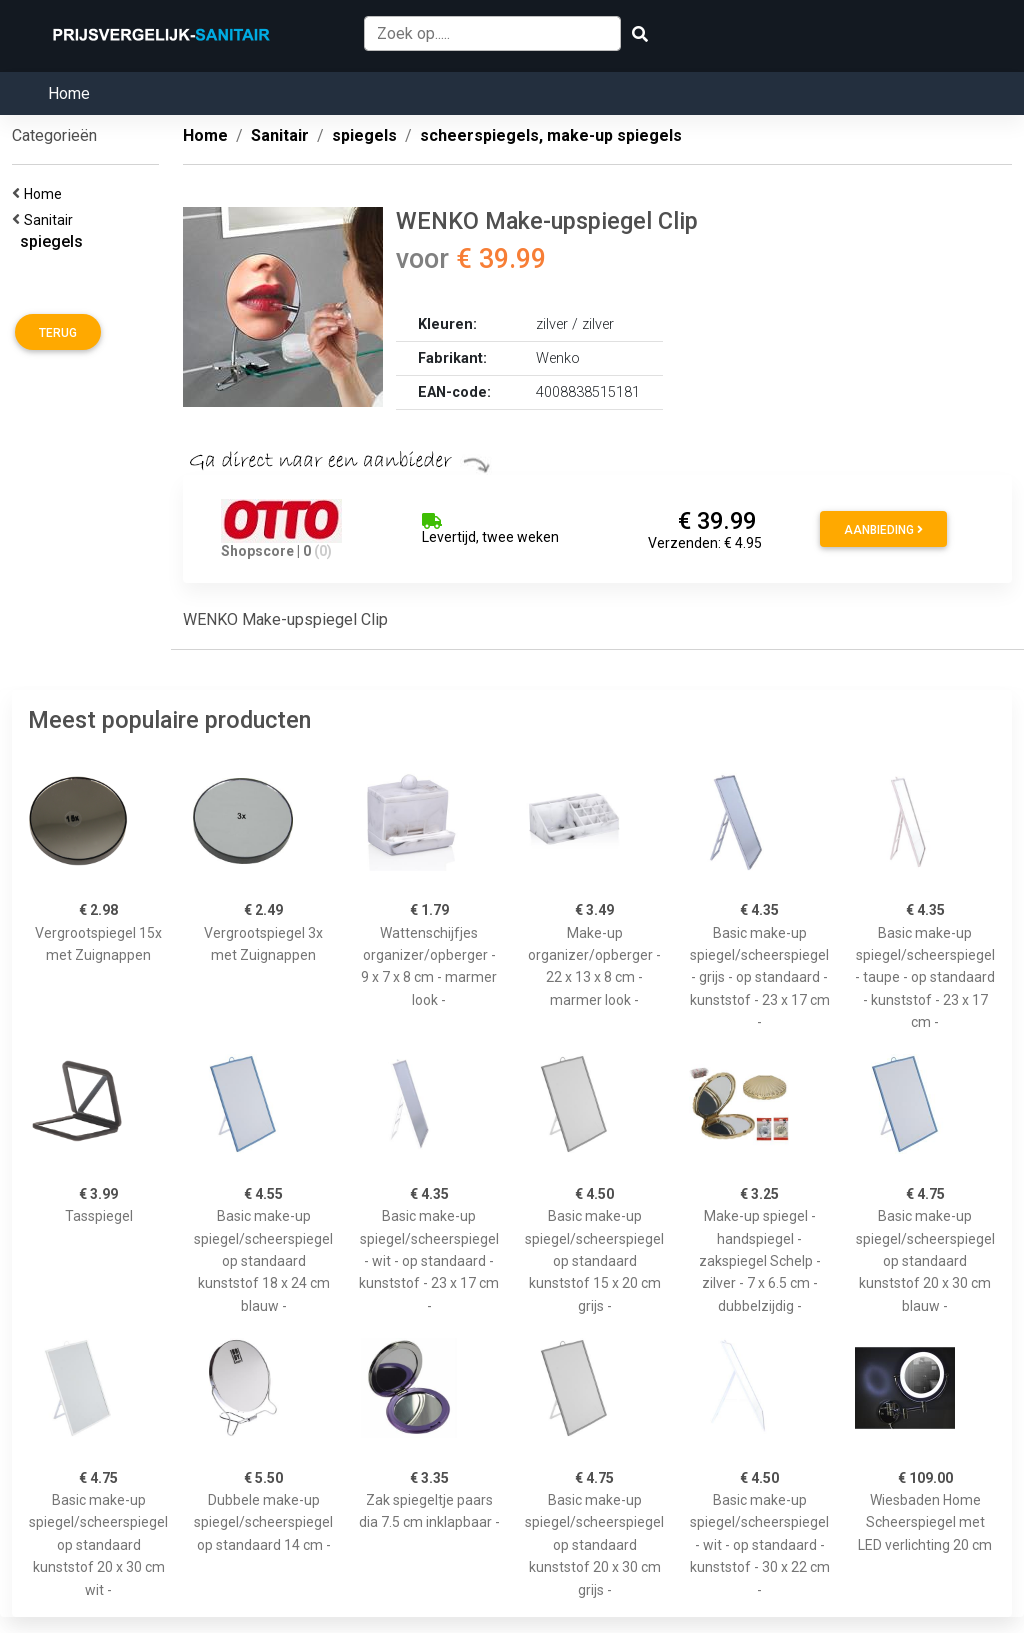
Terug (58, 333)
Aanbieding (883, 530)
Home (69, 93)
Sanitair (51, 220)
